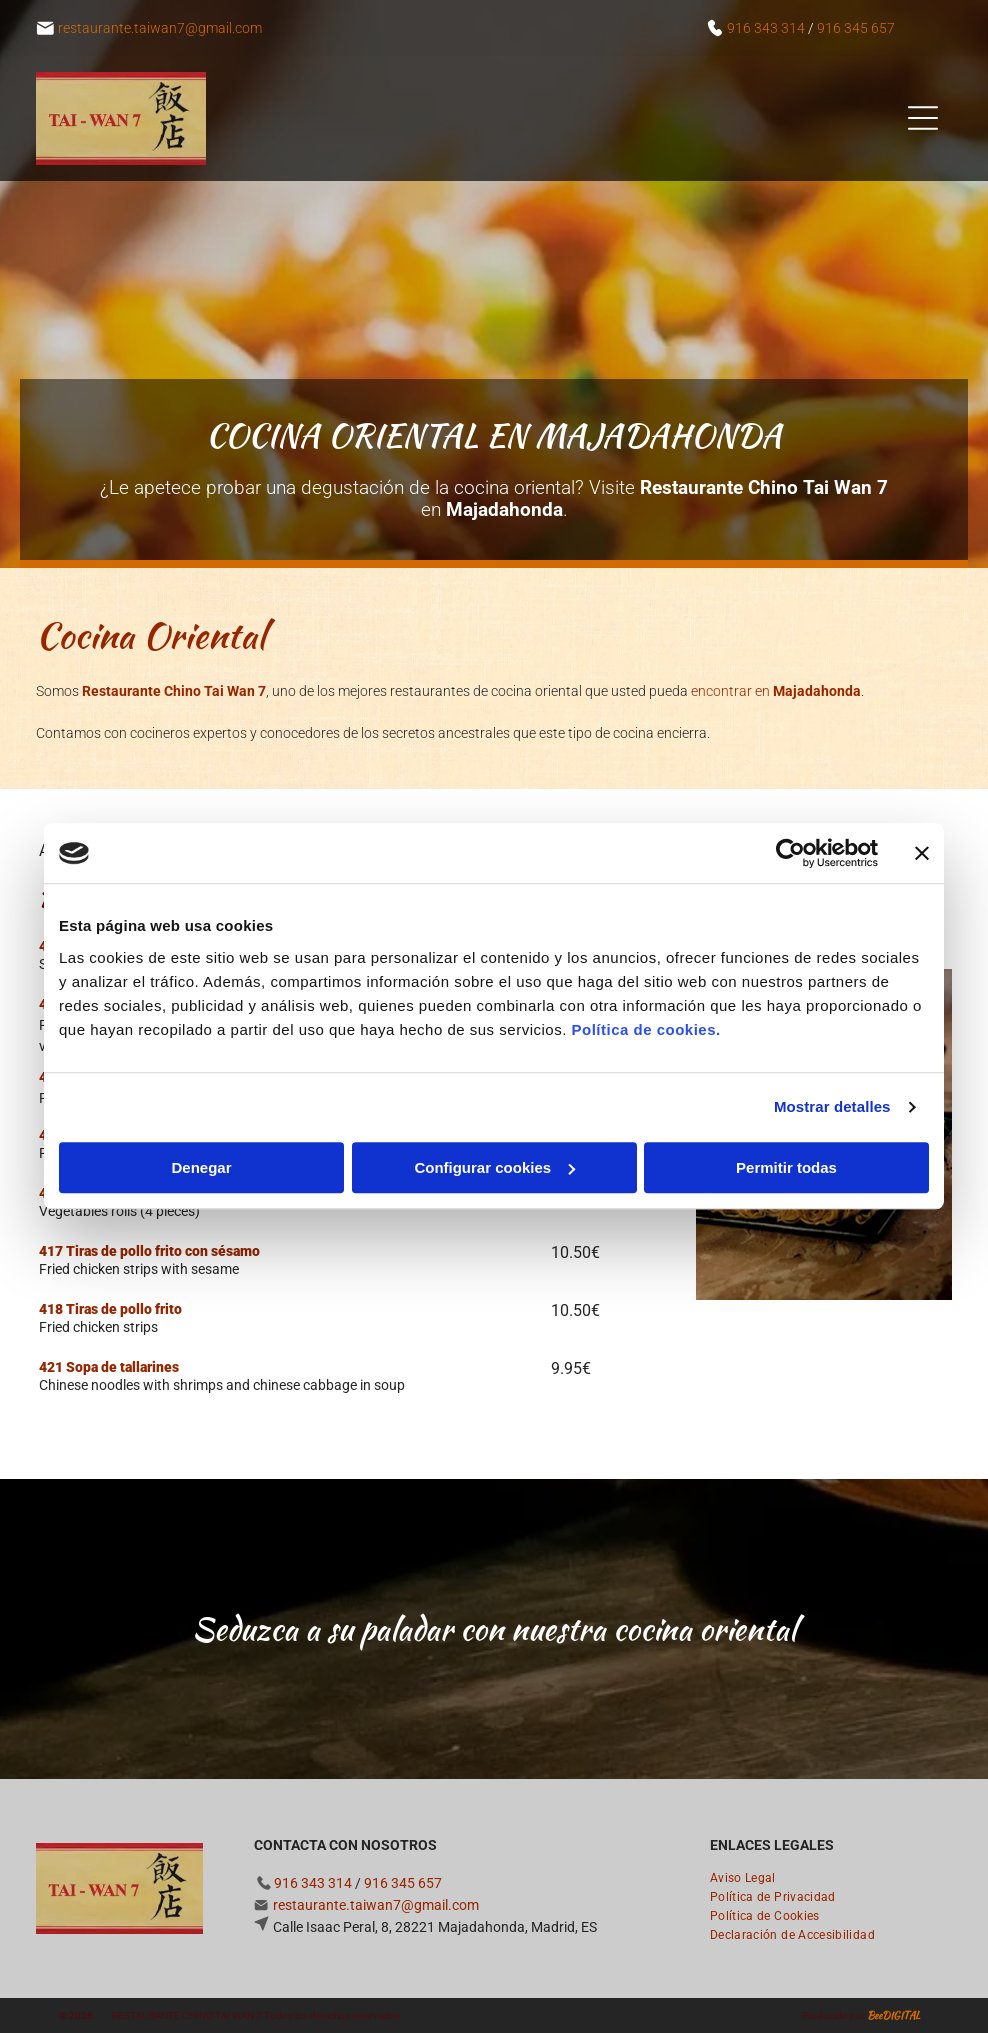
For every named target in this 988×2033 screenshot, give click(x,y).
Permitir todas (786, 1167)
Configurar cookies (494, 1167)
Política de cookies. (645, 1029)
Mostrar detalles (832, 1107)
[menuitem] (750, 1875)
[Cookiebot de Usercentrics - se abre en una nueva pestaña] (790, 854)
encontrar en (776, 691)
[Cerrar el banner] (922, 854)
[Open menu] (923, 118)
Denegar (201, 1167)
